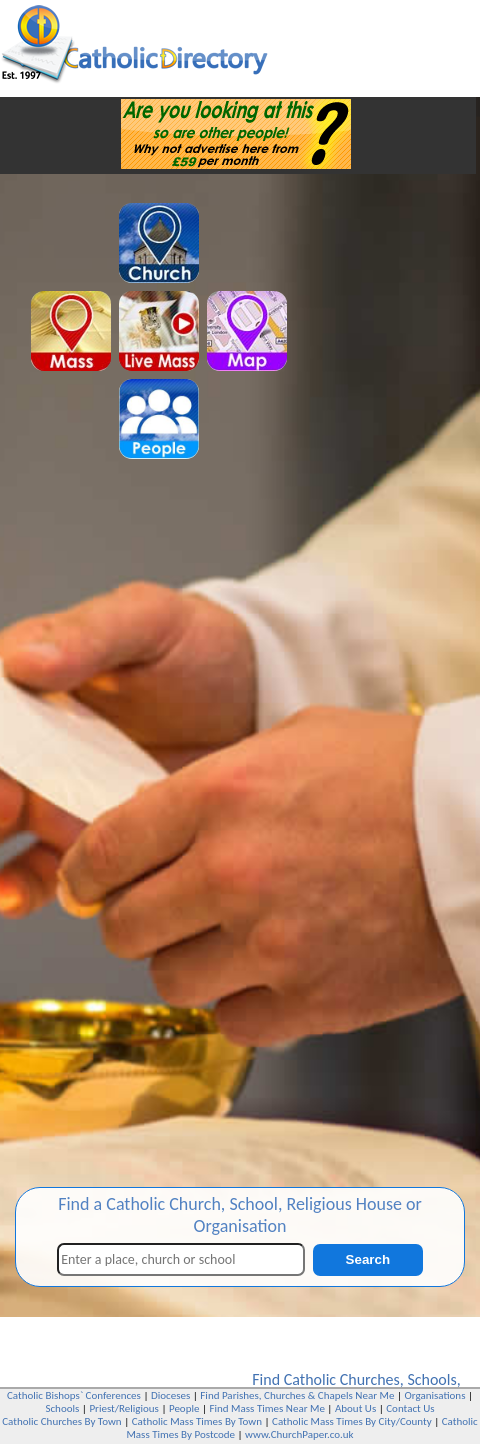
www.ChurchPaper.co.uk (299, 1434)
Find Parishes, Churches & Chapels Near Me (297, 1395)
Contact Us (410, 1408)
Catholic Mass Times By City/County (352, 1421)
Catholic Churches (342, 1379)
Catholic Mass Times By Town (197, 1421)
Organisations (434, 1395)
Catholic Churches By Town (61, 1421)
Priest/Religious (124, 1408)
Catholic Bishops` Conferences (74, 1395)
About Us (355, 1408)
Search (368, 1259)
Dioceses (170, 1395)
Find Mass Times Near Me (267, 1408)
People (184, 1408)
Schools (431, 1379)
